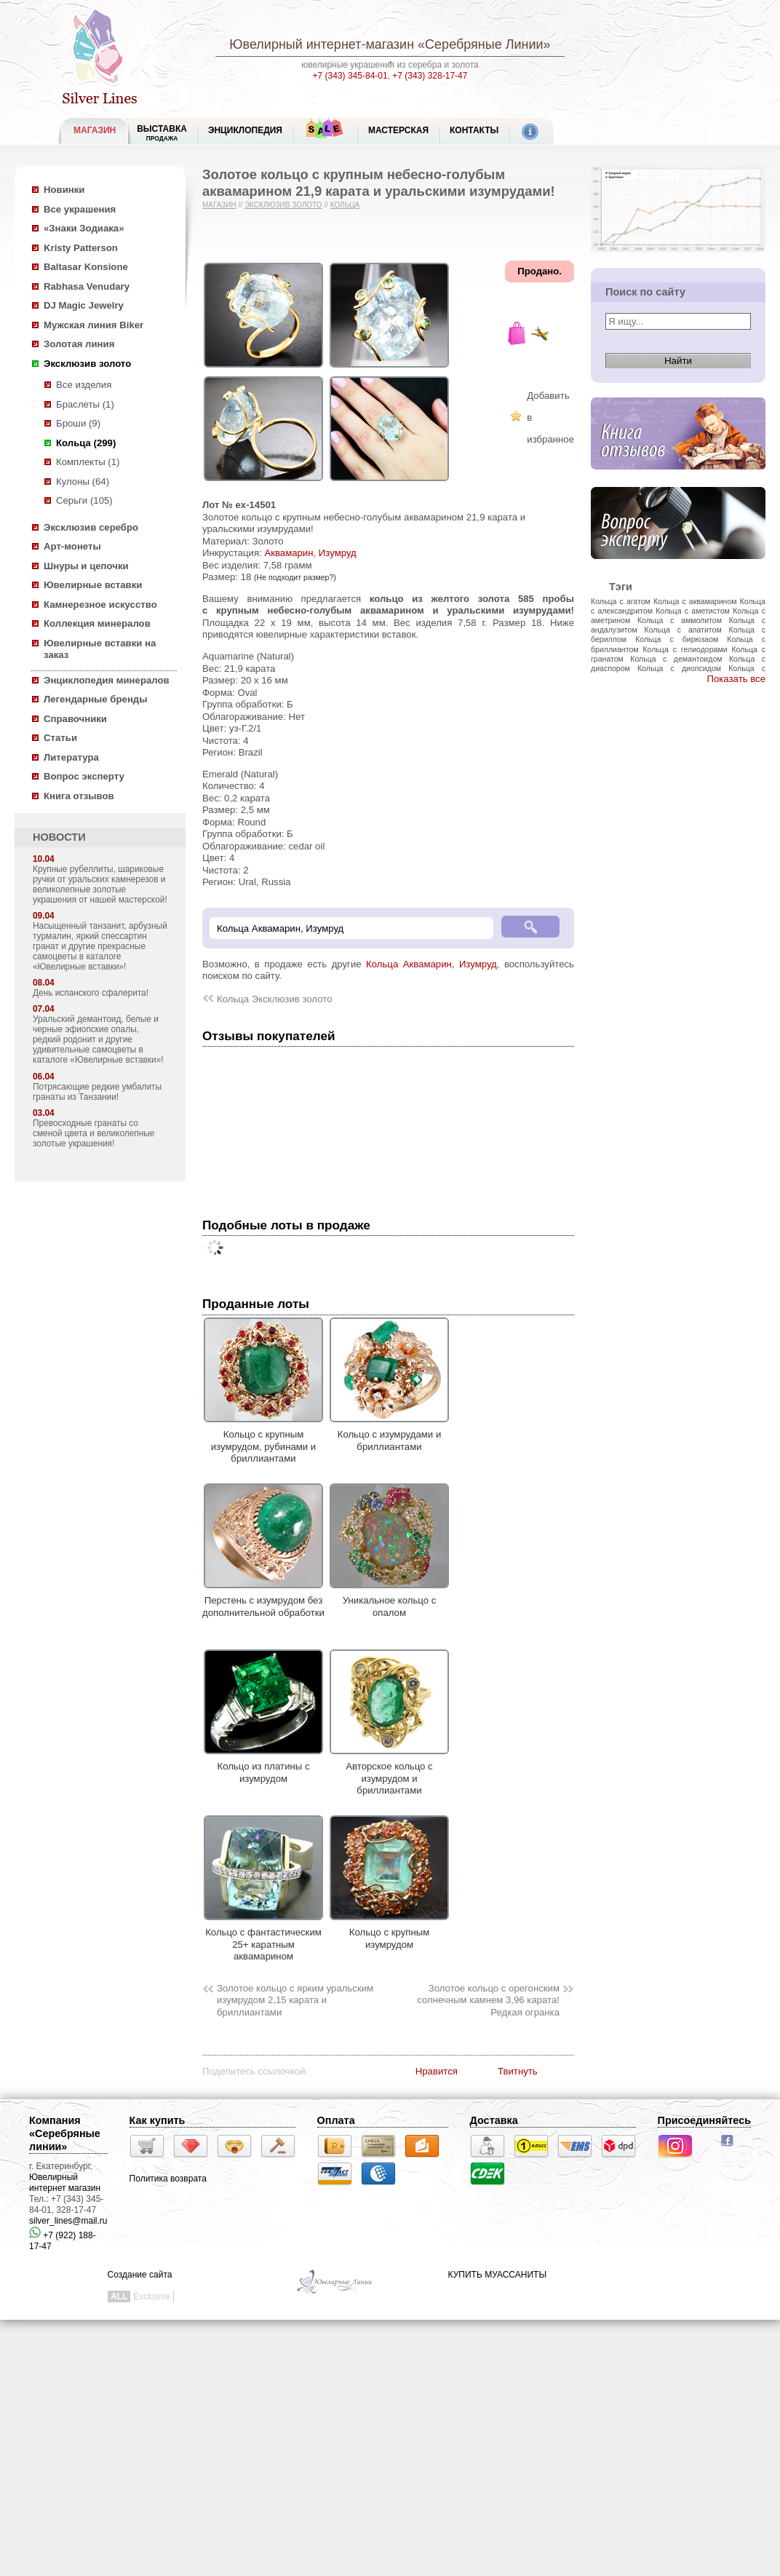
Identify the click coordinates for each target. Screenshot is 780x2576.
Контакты (474, 130)
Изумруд (338, 552)
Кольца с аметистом (693, 610)
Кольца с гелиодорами (684, 649)
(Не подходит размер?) (295, 577)
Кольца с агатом (620, 601)
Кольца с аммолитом (679, 620)
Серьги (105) (84, 500)
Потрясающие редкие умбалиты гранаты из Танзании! (97, 1092)
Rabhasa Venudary (87, 286)
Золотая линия (79, 343)
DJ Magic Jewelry (84, 305)
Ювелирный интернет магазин (64, 2182)
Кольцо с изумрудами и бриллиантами (389, 1434)
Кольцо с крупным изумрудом (389, 1932)
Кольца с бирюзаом (676, 639)
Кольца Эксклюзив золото (274, 999)
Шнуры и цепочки (86, 565)
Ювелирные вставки (93, 584)
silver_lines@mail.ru (68, 2221)
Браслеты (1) (85, 404)
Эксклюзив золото (87, 363)
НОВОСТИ (59, 837)
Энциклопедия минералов (107, 680)
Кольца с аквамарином (695, 601)
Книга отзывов (79, 795)
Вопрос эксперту (84, 776)
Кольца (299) (86, 442)
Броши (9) (78, 423)
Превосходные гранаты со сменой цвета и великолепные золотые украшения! (93, 1133)
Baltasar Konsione (86, 266)
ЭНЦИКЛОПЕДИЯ (245, 130)
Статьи (60, 737)
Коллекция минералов (97, 623)
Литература (71, 757)
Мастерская (398, 130)
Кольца (345, 205)
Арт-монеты (72, 546)
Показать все (736, 678)
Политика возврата (168, 2178)
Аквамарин (288, 552)
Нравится (436, 2071)
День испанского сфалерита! (90, 993)
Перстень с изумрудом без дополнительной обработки (263, 1600)
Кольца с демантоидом (676, 658)
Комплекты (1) (87, 461)
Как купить (158, 2120)
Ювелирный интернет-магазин (321, 44)
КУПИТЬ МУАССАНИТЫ (497, 2275)
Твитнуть (518, 2071)
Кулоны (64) (82, 481)
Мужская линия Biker (93, 325)
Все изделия (83, 384)
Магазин (219, 205)
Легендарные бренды (96, 699)
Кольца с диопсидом (679, 668)
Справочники (75, 718)
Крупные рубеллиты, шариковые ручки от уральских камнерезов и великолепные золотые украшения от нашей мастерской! (100, 884)
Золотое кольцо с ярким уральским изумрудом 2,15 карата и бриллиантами (295, 2000)
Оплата (336, 2120)
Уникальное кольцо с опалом (389, 1600)
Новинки (64, 189)
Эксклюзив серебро (91, 527)
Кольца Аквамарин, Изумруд (431, 964)
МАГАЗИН (94, 130)
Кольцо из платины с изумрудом (263, 1766)
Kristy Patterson (81, 247)
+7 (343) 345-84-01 (350, 76)
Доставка (494, 2120)
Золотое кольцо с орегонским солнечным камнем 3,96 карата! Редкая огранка (488, 2000)
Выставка (162, 133)
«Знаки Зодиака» (84, 228)
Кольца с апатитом (683, 629)
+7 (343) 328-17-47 (429, 76)
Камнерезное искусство (100, 604)
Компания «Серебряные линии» (64, 2133)
